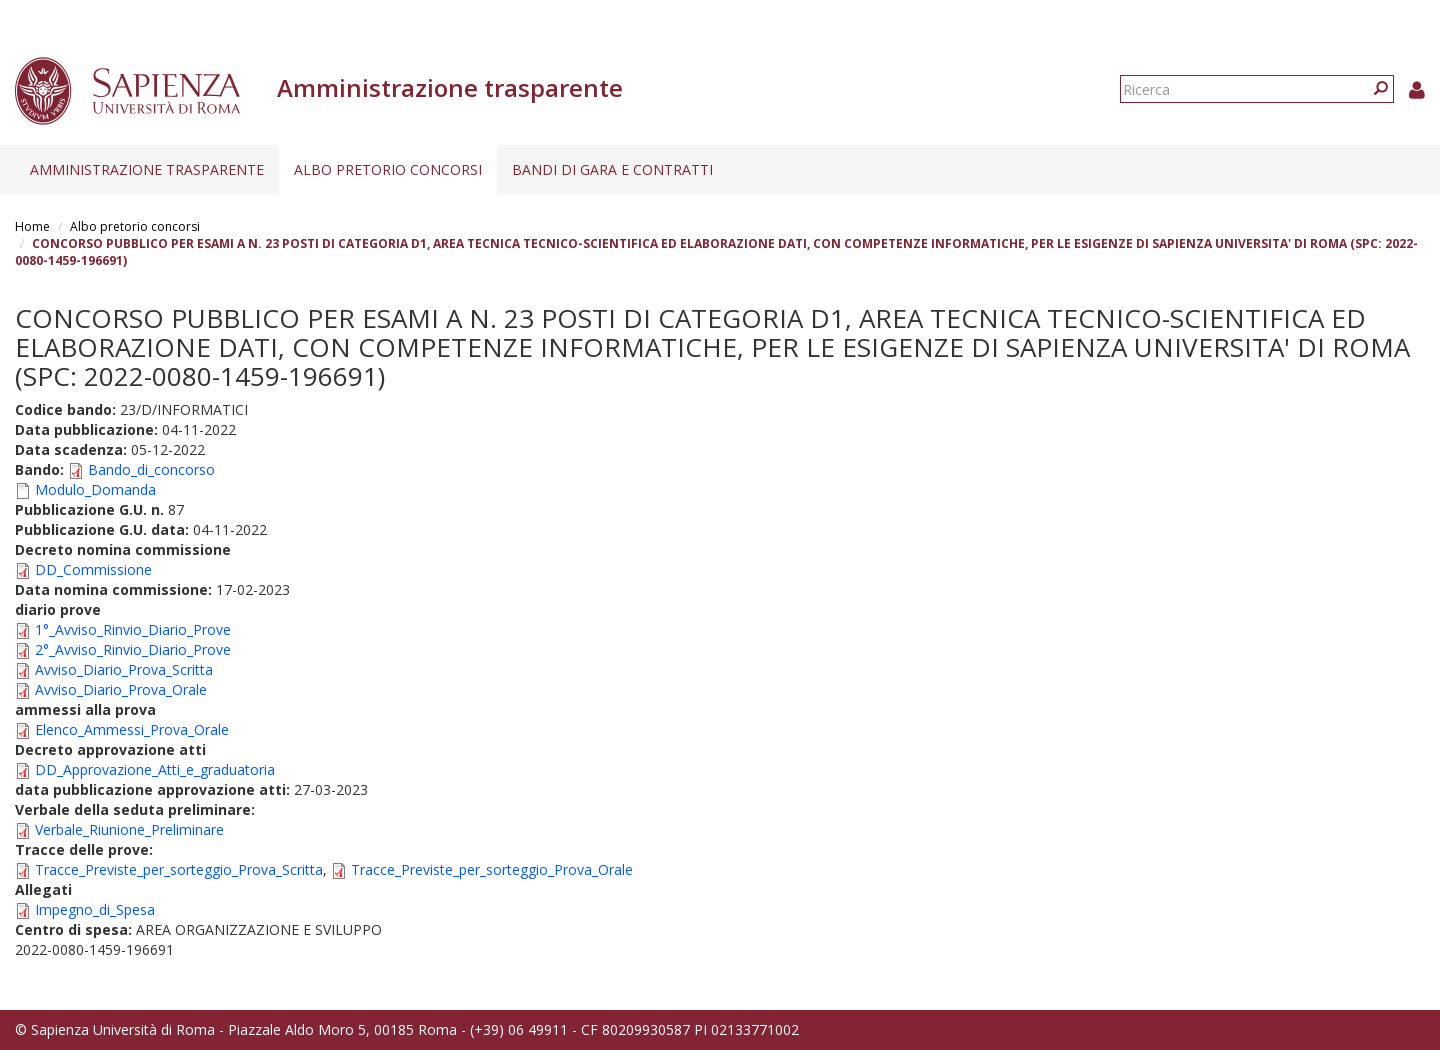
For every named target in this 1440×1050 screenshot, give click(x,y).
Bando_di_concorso (151, 469)
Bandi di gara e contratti (612, 169)
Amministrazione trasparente (147, 169)
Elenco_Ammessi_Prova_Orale (132, 729)
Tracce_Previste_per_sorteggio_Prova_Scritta (179, 869)
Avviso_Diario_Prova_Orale (121, 689)
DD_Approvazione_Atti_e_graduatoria (155, 769)
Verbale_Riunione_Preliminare (129, 829)
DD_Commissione (93, 569)
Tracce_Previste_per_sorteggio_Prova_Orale (492, 869)
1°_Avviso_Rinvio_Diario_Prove (133, 629)
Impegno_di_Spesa (95, 909)
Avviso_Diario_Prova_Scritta (124, 669)
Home (32, 226)
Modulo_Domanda (95, 489)
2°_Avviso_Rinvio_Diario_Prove (133, 649)
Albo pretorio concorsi (388, 169)
